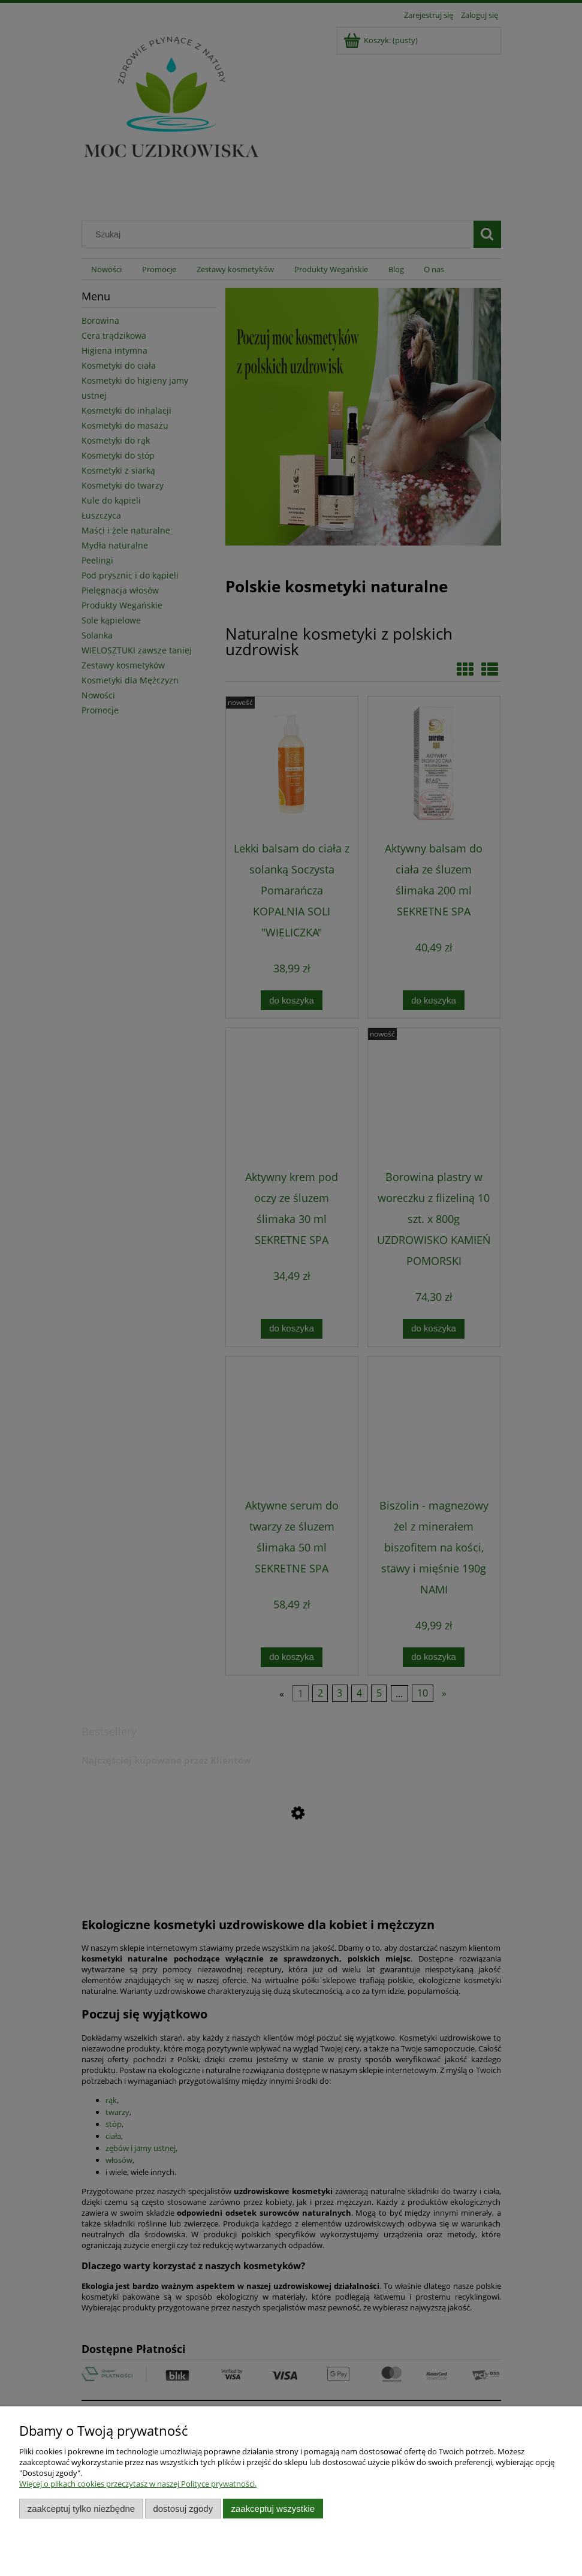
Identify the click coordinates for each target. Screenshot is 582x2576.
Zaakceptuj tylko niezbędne (81, 2508)
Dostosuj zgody (183, 2508)
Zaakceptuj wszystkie (273, 2508)
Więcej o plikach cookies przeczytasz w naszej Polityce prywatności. (138, 2483)
